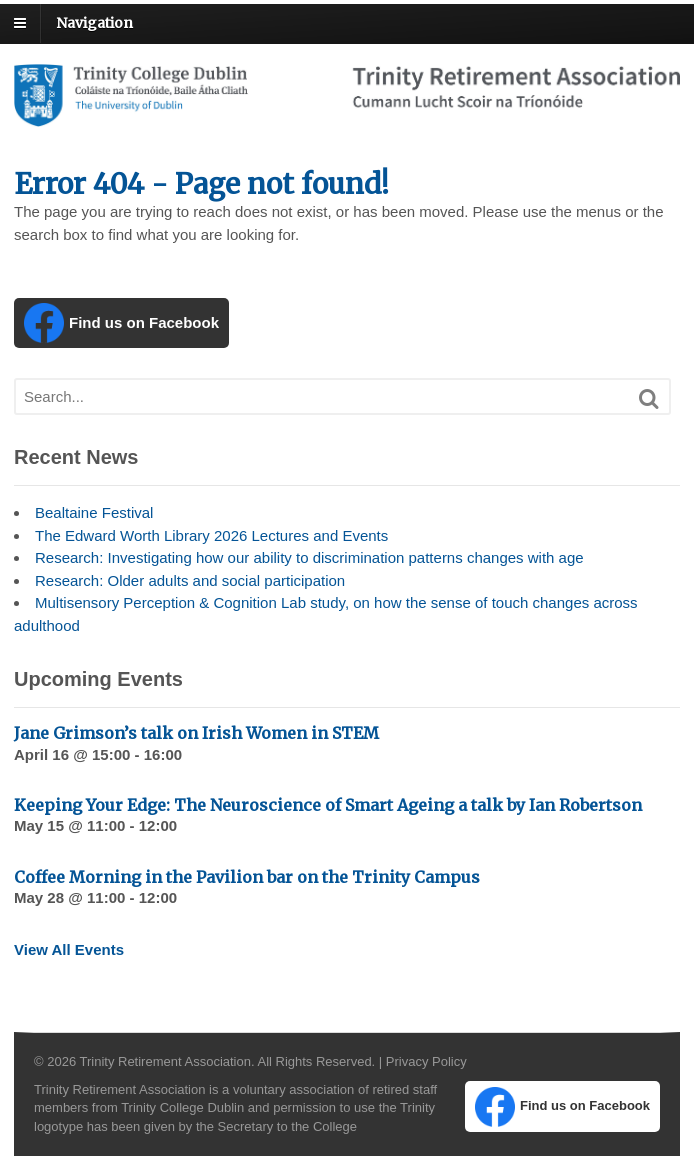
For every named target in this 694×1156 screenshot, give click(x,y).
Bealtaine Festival (94, 512)
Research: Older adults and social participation (190, 580)
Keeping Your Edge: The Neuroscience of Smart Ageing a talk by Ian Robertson (328, 805)
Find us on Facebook (121, 323)
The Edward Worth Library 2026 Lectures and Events (211, 535)
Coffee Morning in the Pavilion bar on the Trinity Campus (247, 877)
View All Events (69, 949)
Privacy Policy (426, 1061)
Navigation (94, 23)
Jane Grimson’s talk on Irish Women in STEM (196, 733)
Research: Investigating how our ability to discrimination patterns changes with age (309, 557)
